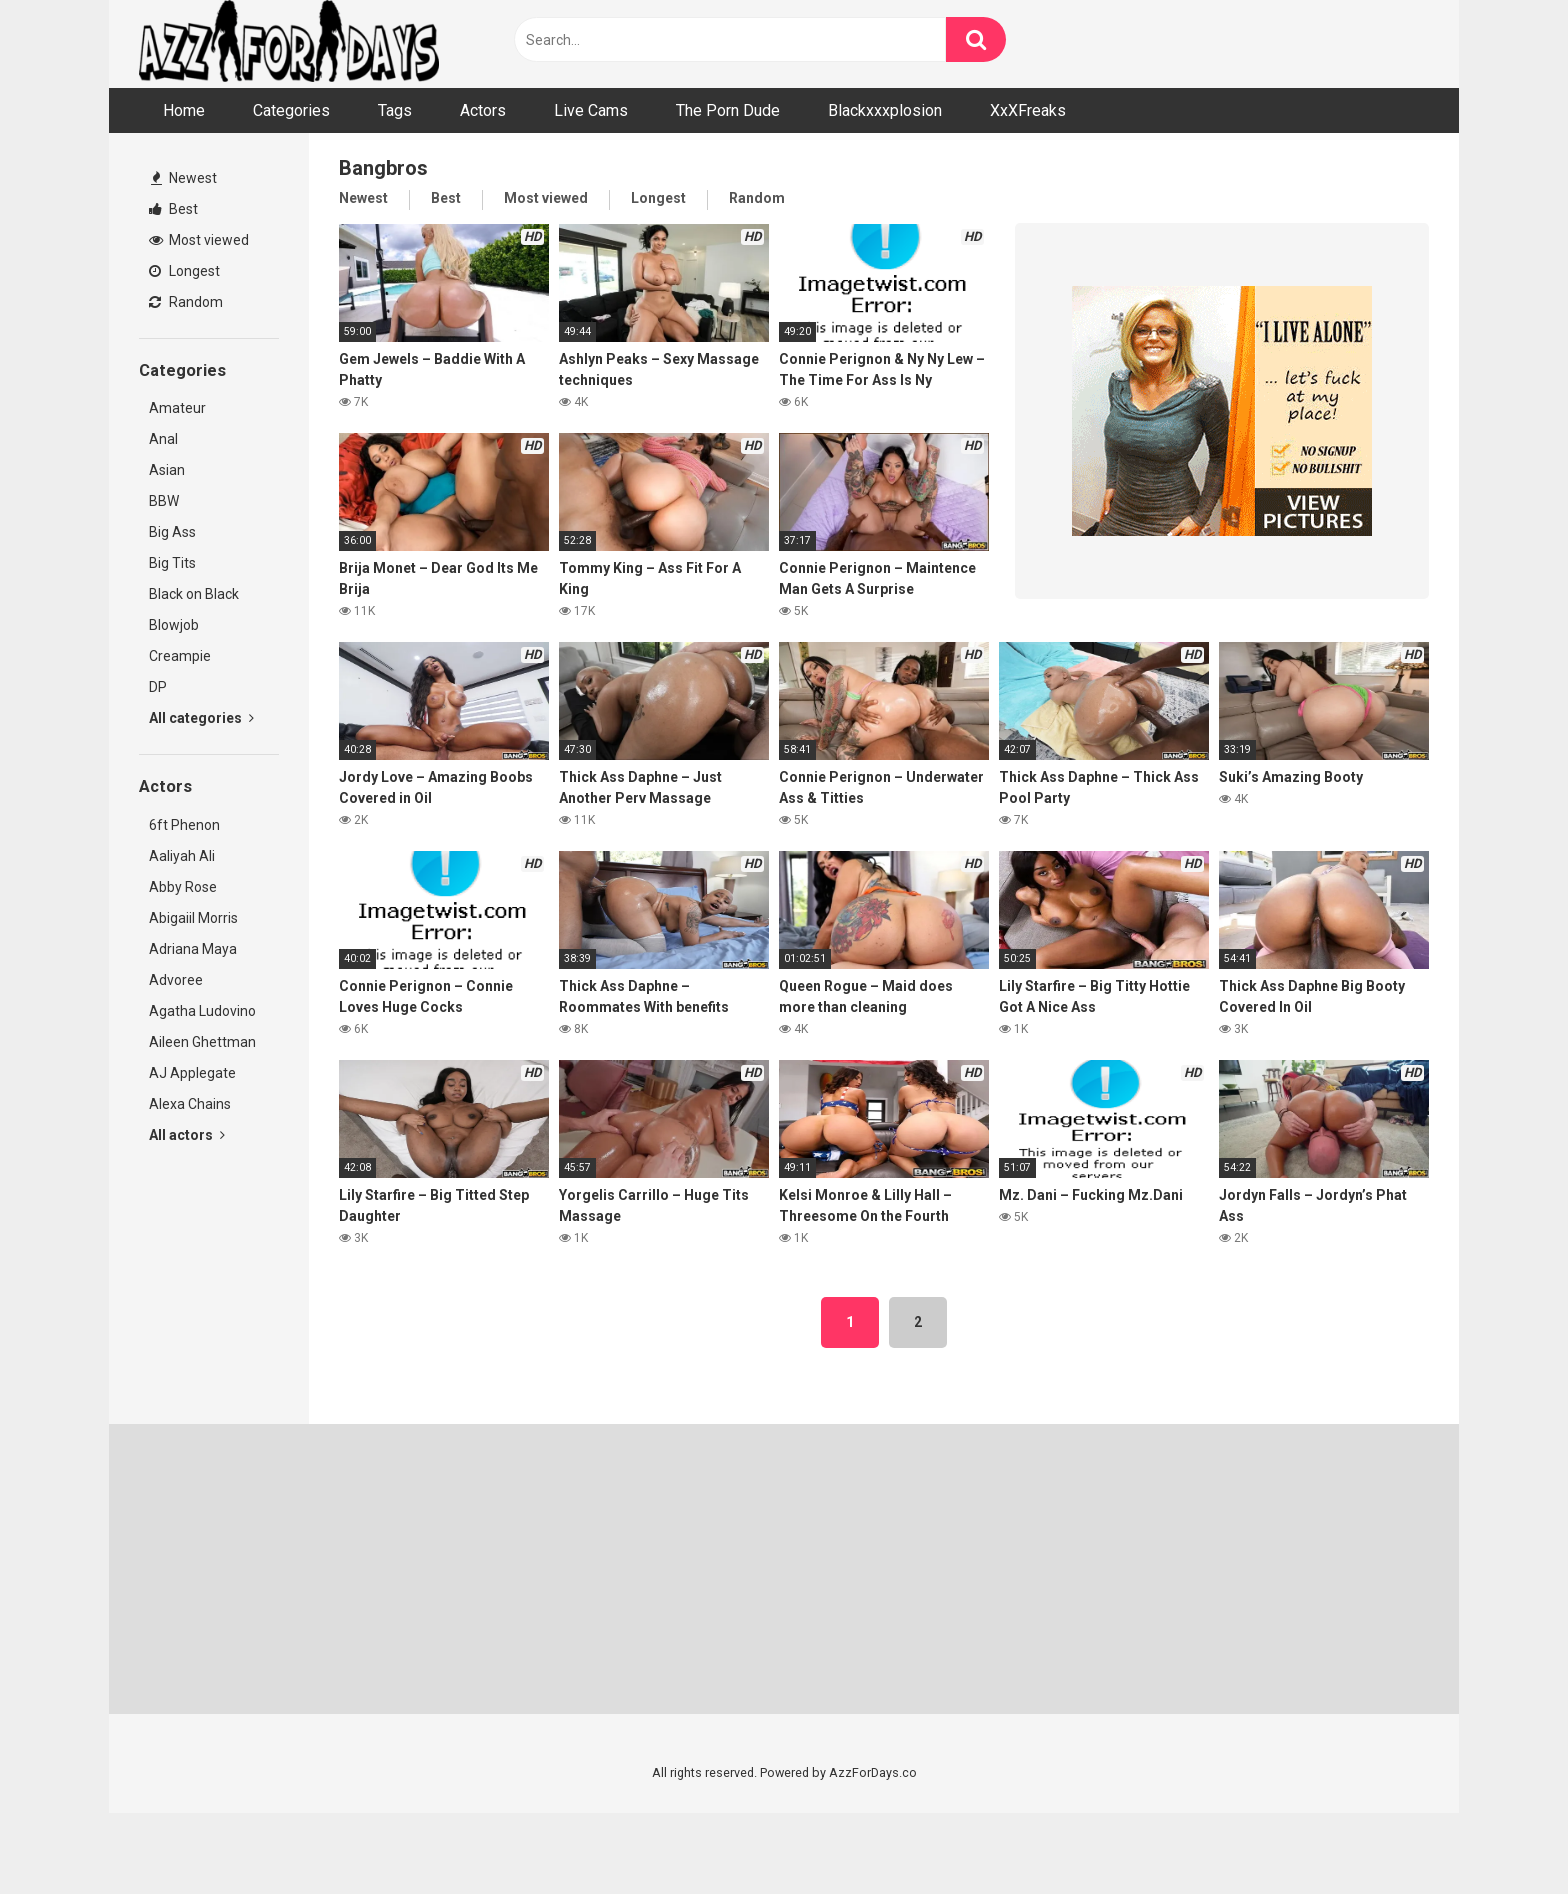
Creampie (180, 656)
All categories (201, 718)
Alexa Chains (190, 1104)
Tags (395, 110)
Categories (291, 110)
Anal (163, 439)
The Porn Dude (728, 110)
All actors (187, 1135)
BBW (164, 501)
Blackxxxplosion (885, 110)
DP (158, 687)
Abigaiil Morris (193, 918)
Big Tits (172, 563)
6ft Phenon (184, 825)
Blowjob (174, 625)
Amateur (177, 408)
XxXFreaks (1028, 110)
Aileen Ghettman (202, 1042)
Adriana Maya (193, 949)
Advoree (176, 980)
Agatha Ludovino (202, 1011)
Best (173, 209)
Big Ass (172, 532)
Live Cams (591, 110)
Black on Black (194, 594)
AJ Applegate (192, 1073)
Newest (184, 178)
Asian (167, 470)
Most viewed (199, 240)
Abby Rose (183, 887)
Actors (483, 110)
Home (184, 110)
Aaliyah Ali (182, 856)
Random (186, 302)
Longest (184, 271)
